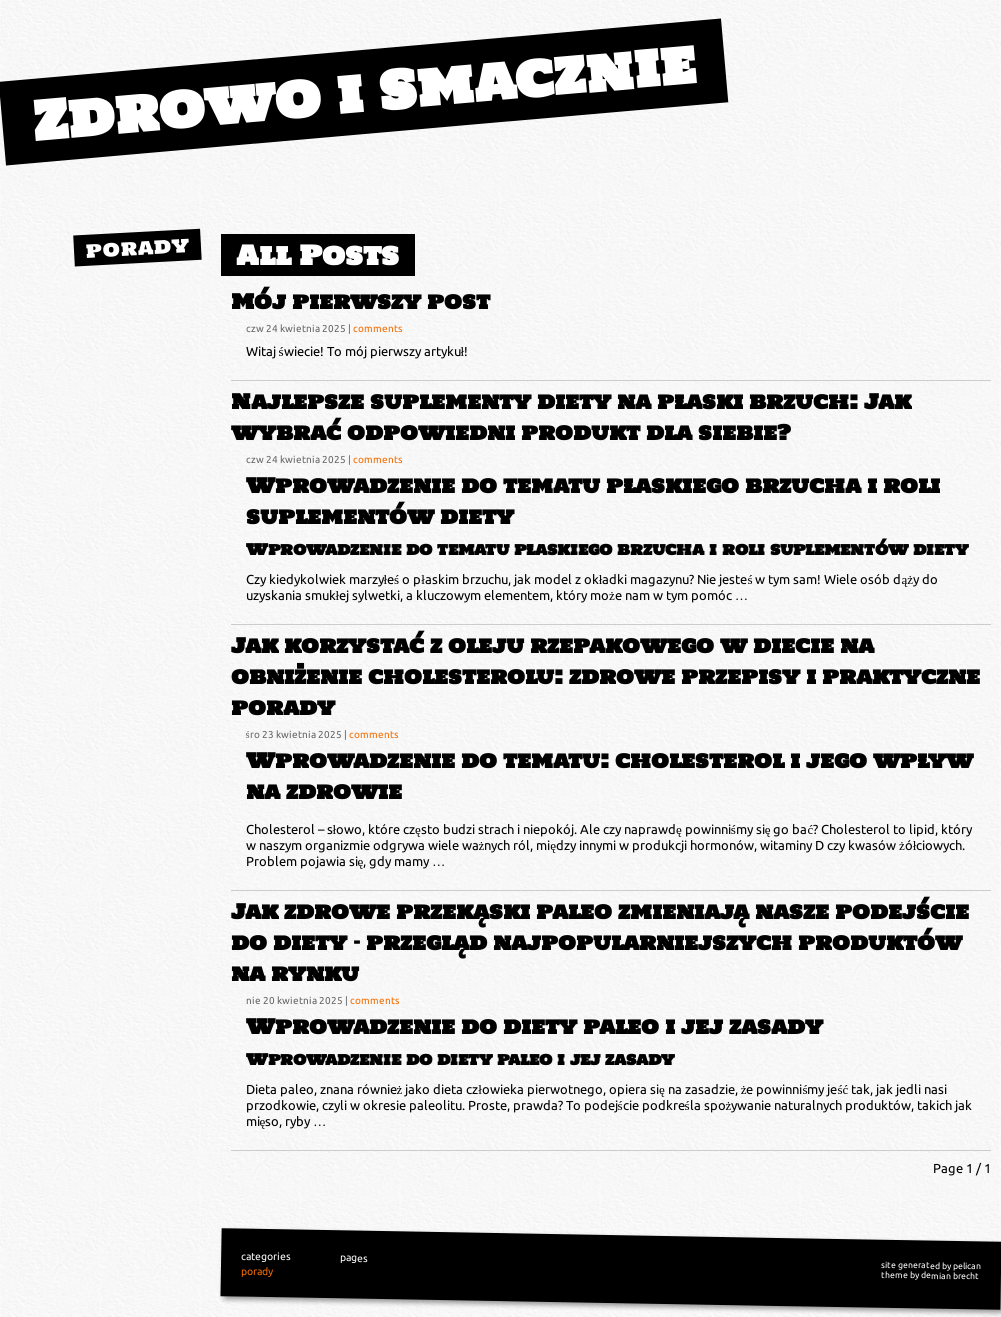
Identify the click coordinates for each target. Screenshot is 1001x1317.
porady (136, 247)
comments (377, 328)
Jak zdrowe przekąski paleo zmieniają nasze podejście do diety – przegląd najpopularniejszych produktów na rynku (600, 942)
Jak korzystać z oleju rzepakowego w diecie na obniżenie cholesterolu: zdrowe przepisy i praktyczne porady (605, 676)
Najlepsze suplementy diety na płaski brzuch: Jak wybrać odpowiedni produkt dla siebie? (571, 417)
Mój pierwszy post (360, 301)
